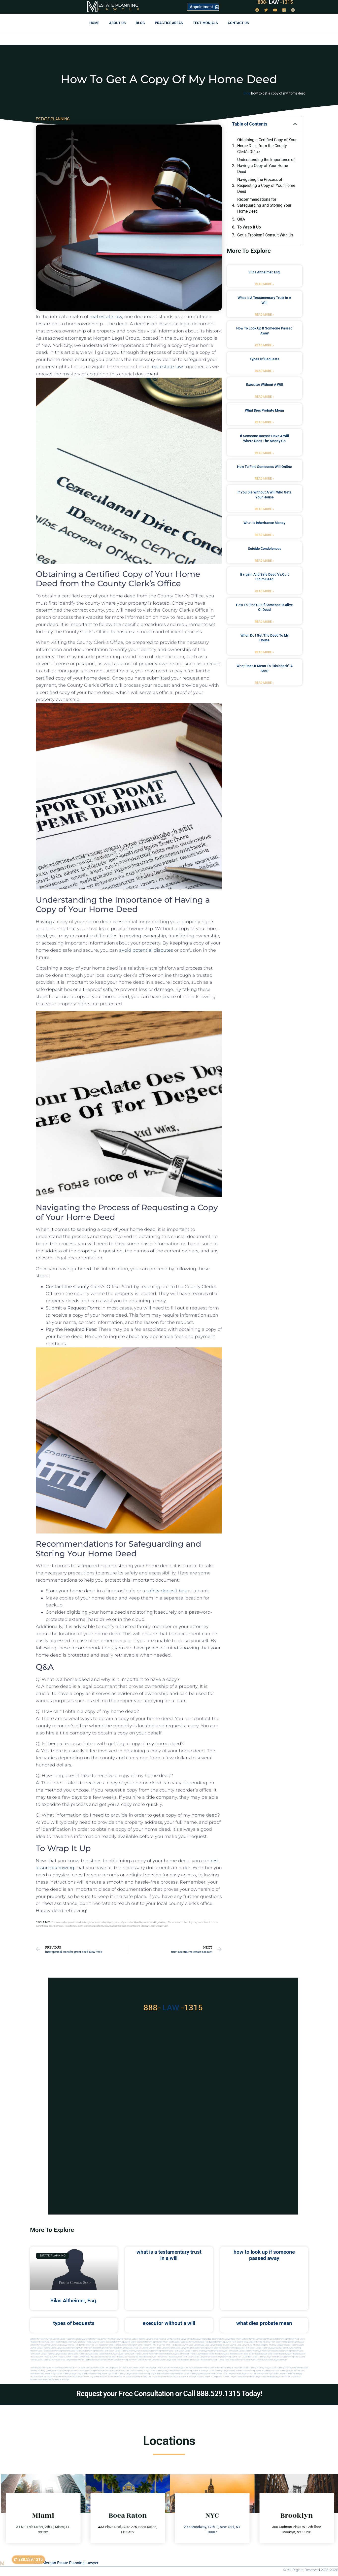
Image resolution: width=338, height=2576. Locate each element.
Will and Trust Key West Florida (163, 2345)
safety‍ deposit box (166, 1591)
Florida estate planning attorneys (44, 2360)
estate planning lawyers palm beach (239, 2348)
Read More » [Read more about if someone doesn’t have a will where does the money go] (264, 453)
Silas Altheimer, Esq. (264, 272)
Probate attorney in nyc (162, 2377)
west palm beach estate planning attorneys (242, 2351)
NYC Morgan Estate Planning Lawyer (66, 2563)
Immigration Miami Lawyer (292, 2342)
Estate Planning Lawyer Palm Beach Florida (229, 2342)
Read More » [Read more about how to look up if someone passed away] (264, 345)
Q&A (241, 219)
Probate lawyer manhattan (278, 2377)
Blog (140, 23)
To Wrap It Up (249, 227)
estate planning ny (201, 2368)
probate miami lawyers (123, 2348)
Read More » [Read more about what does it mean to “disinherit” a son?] (264, 683)
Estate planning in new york (117, 2371)
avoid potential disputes (146, 950)
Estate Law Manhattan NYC (67, 2368)
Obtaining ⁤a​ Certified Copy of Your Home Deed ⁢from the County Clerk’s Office (267, 145)
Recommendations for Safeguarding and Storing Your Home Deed (264, 205)
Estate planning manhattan (171, 2374)
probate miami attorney (102, 2348)
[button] (295, 124)
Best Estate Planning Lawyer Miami (121, 2342)
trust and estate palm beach (237, 2360)
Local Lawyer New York (182, 2368)
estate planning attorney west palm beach (165, 2351)
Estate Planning (118, 5)
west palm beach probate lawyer (133, 2354)
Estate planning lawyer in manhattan (257, 2371)
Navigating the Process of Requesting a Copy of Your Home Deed (266, 185)
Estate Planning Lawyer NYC (98, 2339)
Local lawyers (229, 2374)
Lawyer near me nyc (213, 2374)
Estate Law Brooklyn (147, 2368)
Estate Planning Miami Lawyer (73, 2339)
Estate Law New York (88, 2368)
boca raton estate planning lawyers (78, 2354)
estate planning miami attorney (78, 2348)
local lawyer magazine (215, 2345)
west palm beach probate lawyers (164, 2354)
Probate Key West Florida (109, 2345)
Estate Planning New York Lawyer (44, 2339)
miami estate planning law (120, 2360)
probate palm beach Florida (212, 2360)
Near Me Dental (165, 2339)
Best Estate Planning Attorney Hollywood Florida (190, 2342)
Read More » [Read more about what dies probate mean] (264, 422)
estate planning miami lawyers (50, 2348)
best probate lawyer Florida (151, 2357)
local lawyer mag (196, 2345)
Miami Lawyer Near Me (121, 2339)
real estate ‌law (166, 366)
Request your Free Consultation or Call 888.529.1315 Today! (169, 2393)
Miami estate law (258, 2360)
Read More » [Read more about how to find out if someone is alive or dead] (264, 621)
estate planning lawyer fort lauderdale (234, 2357)
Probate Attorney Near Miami (42, 2342)
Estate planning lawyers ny (124, 2374)
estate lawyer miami (183, 2348)
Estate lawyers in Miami (277, 2360)
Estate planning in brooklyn (92, 2371)
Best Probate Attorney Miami (68, 2342)
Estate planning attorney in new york (226, 2368)
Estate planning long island (148, 2374)
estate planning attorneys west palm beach (204, 2351)
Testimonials (205, 23)
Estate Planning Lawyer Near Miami (257, 2339)
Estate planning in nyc (139, 2371)
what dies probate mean (264, 410)
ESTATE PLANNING (53, 119)
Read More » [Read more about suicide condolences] (264, 560)
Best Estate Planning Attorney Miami (153, 2342)
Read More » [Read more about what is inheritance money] (264, 535)
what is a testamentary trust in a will (169, 2255)
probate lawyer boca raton (266, 2354)
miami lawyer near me (170, 2360)
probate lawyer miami (164, 2348)
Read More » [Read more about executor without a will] (264, 396)
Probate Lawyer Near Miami (229, 2339)
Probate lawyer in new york (235, 2377)
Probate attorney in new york (138, 2377)
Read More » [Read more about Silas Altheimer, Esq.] (264, 284)
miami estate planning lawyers (145, 2360)
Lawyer (121, 9)
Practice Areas (169, 23)
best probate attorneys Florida (125, 2357)
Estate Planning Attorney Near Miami (289, 2339)
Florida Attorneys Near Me (86, 2345)
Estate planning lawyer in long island (225, 2371)
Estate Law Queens (130, 2368)
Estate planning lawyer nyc (99, 2374)
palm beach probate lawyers (191, 2354)
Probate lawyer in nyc (257, 2377)
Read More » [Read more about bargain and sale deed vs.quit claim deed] (264, 591)
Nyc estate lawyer (277, 2374)
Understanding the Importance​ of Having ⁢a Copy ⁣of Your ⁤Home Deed (266, 165)
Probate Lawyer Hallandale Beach (202, 2339)
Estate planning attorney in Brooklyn (53, 2380)
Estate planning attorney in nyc (256, 2368)
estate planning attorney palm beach (131, 2351)
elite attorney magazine (275, 2345)
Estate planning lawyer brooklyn (164, 2371)
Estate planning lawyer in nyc (43, 2374)
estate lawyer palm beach (205, 2357)
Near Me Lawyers (180, 2339)
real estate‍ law (106, 316)
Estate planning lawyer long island (72, 2374)
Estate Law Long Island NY (110, 2368)
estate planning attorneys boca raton (64, 2351)
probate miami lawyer (190, 2360)
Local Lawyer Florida (65, 2345)
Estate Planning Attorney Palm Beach (265, 2342)
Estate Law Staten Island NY (42, 2368)
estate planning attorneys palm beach (97, 2351)
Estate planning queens (194, 2374)
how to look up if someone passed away (264, 2255)
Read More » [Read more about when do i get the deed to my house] (264, 652)
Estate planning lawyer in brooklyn (193, 2371)
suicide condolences (264, 549)
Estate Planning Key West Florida (134, 2345)
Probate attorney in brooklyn (59, 2377)
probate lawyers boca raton (241, 2354)
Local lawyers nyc (244, 2374)
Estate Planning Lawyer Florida (145, 2339)
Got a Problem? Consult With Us (265, 235)
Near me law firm (260, 2374)
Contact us (238, 23)
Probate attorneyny (294, 2374)
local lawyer (182, 2345)
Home (94, 23)
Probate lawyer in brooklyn (184, 2377)
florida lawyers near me (70, 2360)
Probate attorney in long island (85, 2377)
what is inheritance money (264, 523)
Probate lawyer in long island (209, 2377)
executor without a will (264, 385)
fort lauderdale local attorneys (94, 2360)
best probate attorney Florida (98, 2357)
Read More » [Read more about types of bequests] (264, 371)
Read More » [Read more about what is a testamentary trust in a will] (264, 314)
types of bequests (264, 359)
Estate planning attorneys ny (68, 2371)
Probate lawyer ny (38, 2377)
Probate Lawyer (285, 2354)
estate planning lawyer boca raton (208, 2348)
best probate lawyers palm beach (178, 2357)
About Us (117, 23)
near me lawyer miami (144, 2348)
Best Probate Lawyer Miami (93, 2342)
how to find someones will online (264, 467)
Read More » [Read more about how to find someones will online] (264, 478)
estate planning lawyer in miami (266, 2357)
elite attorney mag (256, 2345)
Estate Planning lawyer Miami (43, 2345)
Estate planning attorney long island (286, 2368)
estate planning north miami (292, 2357)
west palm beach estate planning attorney (280, 2351)
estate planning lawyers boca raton (271, 2348)
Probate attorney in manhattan (112, 2377)
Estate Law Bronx (164, 2368)
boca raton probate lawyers (106, 2354)
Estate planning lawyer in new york (288, 2371)
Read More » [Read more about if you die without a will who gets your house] (264, 509)
